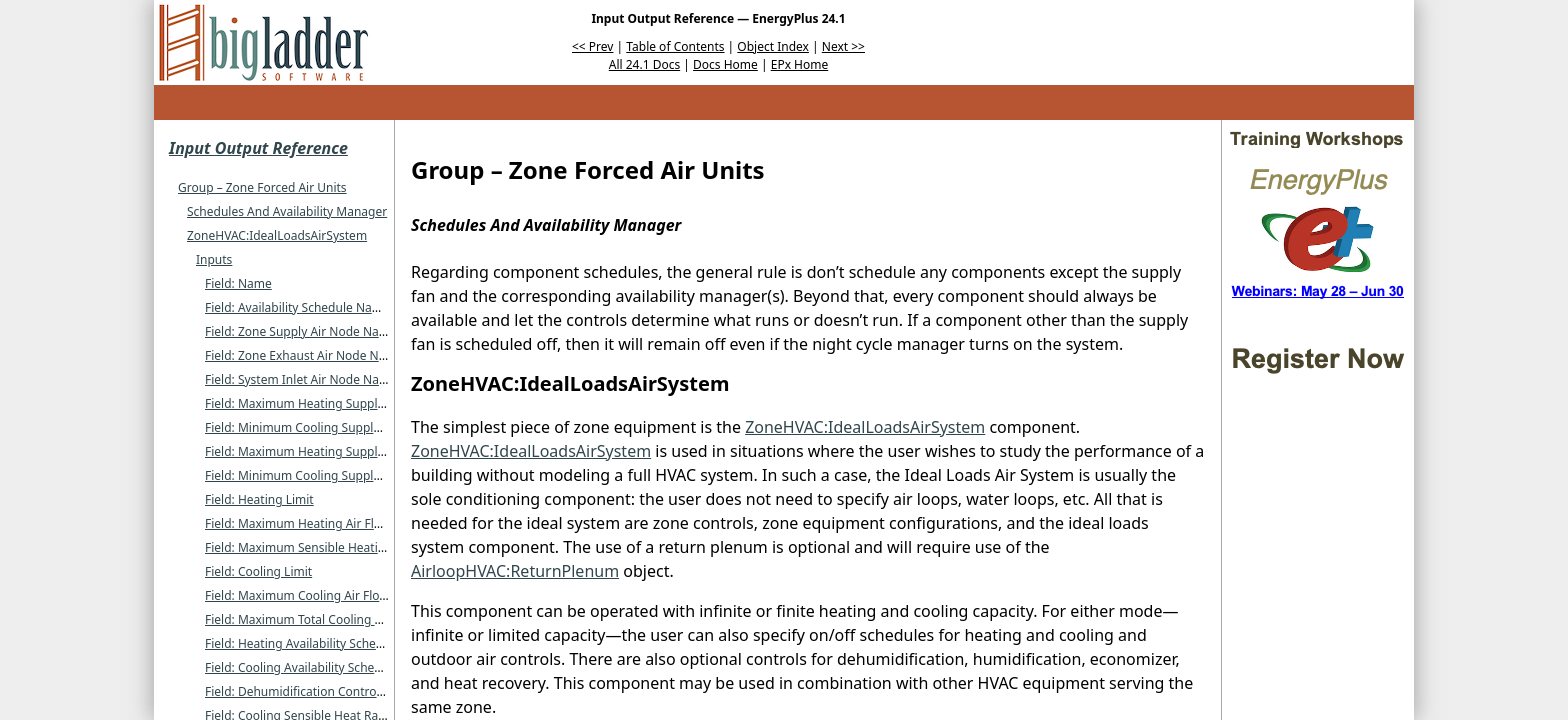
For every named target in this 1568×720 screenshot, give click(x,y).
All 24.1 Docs (644, 64)
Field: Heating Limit (259, 499)
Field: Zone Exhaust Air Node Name (304, 355)
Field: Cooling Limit (258, 571)
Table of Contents (675, 46)
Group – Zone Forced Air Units (262, 187)
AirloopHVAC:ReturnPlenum (515, 571)
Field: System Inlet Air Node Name (301, 379)
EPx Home (800, 64)
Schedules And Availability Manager (287, 211)
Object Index (773, 46)
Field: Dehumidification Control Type (307, 691)
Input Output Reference (258, 148)
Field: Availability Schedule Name (297, 307)
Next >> (843, 46)
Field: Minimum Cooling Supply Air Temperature (339, 427)
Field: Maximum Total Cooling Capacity (313, 619)
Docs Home (725, 64)
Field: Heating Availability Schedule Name (321, 643)
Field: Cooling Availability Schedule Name (320, 667)
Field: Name (238, 283)
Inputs (214, 259)
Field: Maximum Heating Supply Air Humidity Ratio (347, 451)
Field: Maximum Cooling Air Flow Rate (311, 595)
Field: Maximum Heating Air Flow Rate (312, 523)
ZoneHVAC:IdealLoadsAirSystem (277, 235)
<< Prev (592, 46)
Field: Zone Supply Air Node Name (301, 331)
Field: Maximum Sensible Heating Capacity (324, 547)
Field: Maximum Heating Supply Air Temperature (341, 403)
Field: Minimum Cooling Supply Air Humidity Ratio (345, 475)
